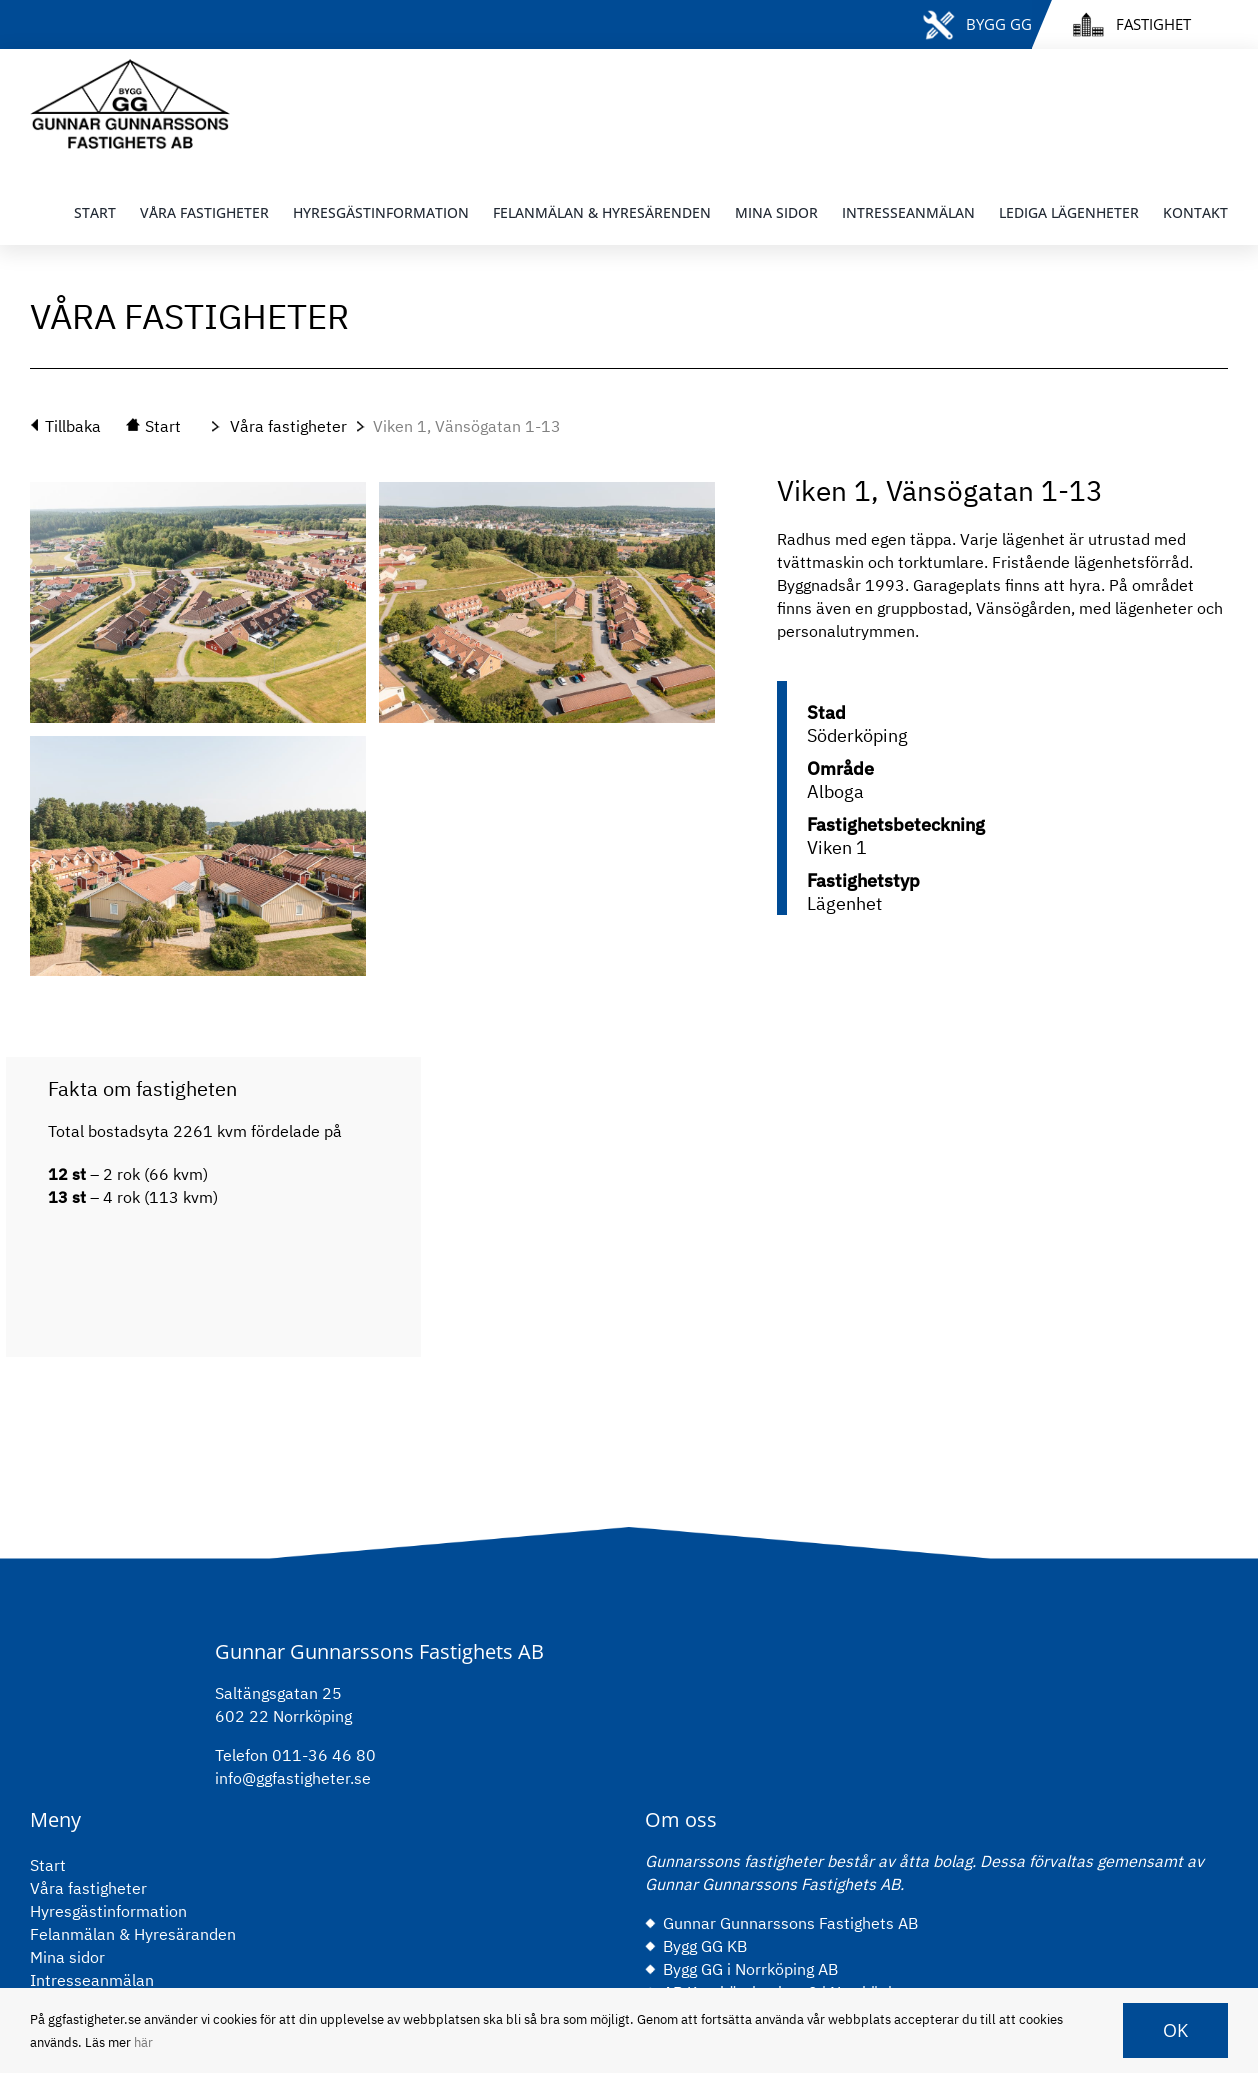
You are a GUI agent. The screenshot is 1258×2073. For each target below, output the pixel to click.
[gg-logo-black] (130, 67)
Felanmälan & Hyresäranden (133, 1934)
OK (1175, 2030)
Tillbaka (73, 426)
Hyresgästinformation (108, 1911)
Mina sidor (67, 1957)
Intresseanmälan (92, 1980)
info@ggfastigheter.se (293, 1778)
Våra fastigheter (288, 426)
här (143, 2042)
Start (48, 1865)
